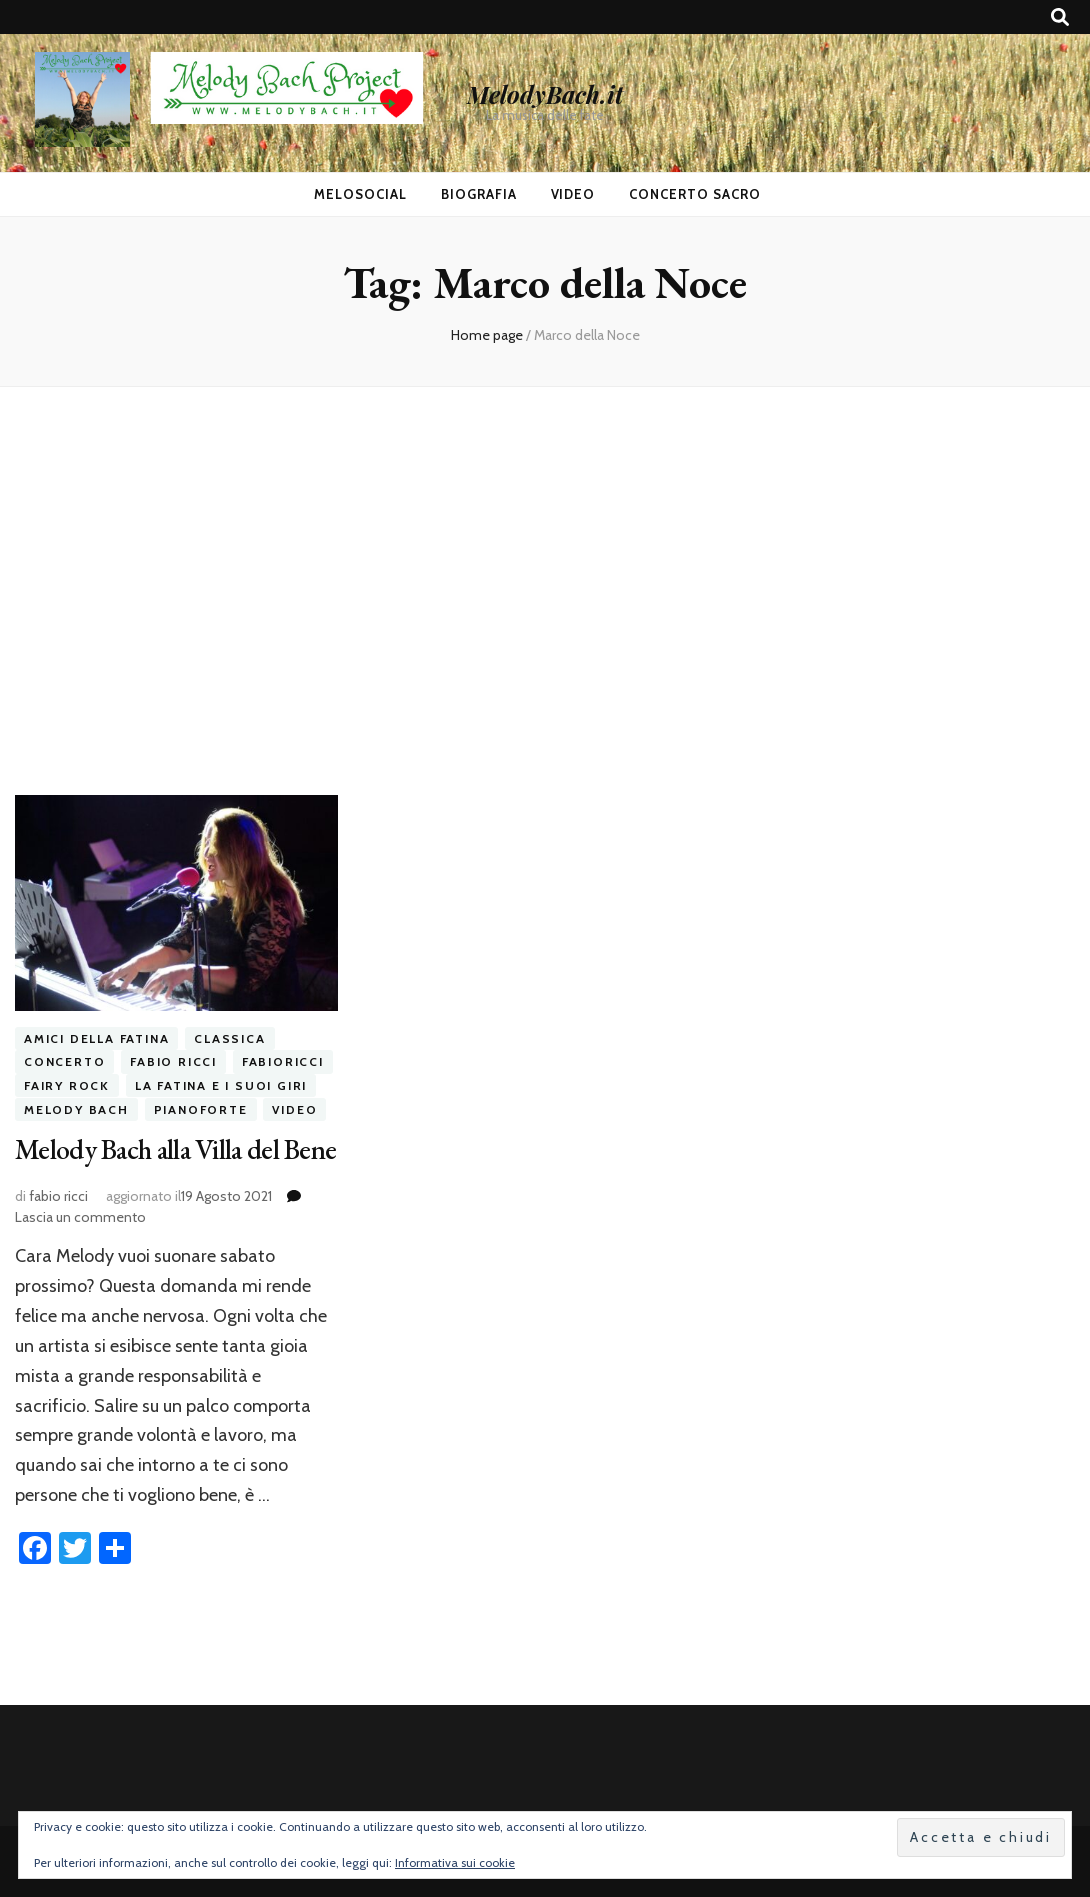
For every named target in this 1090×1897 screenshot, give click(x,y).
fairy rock (67, 1085)
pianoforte (201, 1109)
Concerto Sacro (695, 194)
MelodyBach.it (545, 94)
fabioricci (283, 1062)
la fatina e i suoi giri (221, 1085)
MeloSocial (360, 194)
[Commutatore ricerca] (1060, 17)
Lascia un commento (80, 1217)
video (294, 1109)
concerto (64, 1062)
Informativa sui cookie (455, 1862)
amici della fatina (96, 1038)
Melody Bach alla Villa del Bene (175, 1149)
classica (229, 1038)
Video (573, 194)
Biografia (479, 194)
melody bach (76, 1109)
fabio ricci (173, 1062)
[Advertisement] (545, 591)
